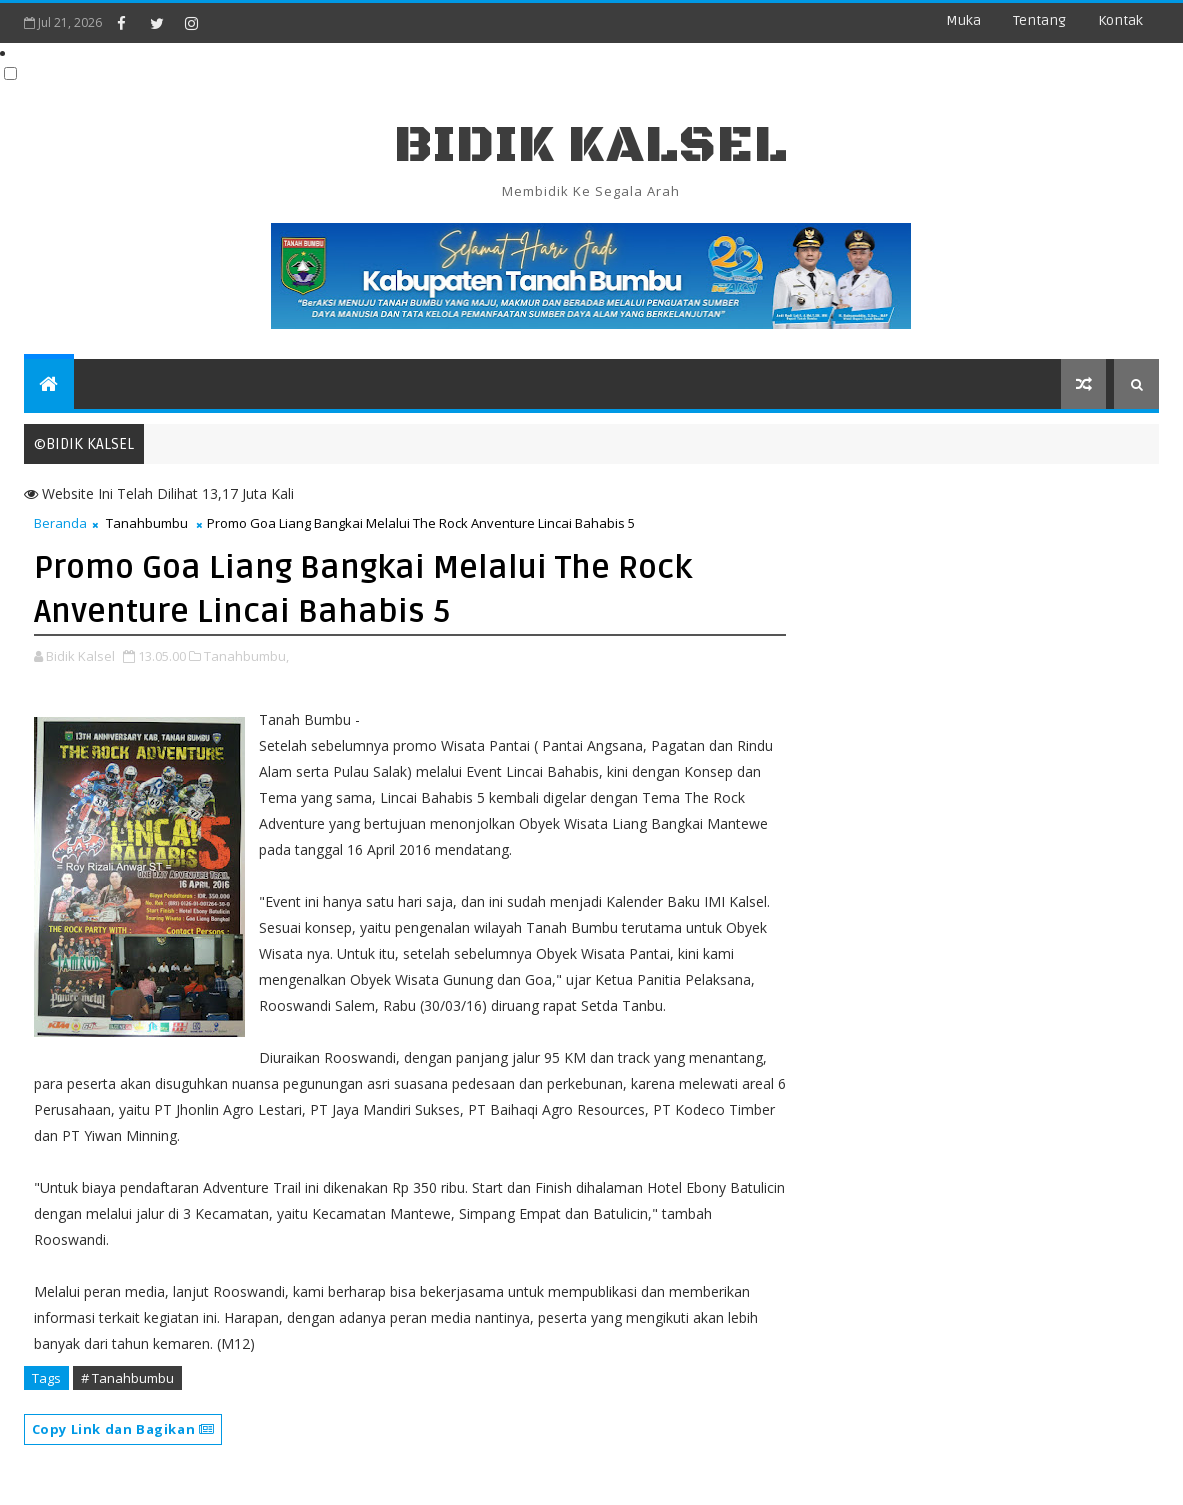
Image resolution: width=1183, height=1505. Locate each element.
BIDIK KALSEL (591, 145)
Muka (963, 20)
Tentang (1039, 20)
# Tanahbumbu (127, 1378)
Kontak (1120, 20)
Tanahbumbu (147, 523)
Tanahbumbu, (246, 656)
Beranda (60, 523)
